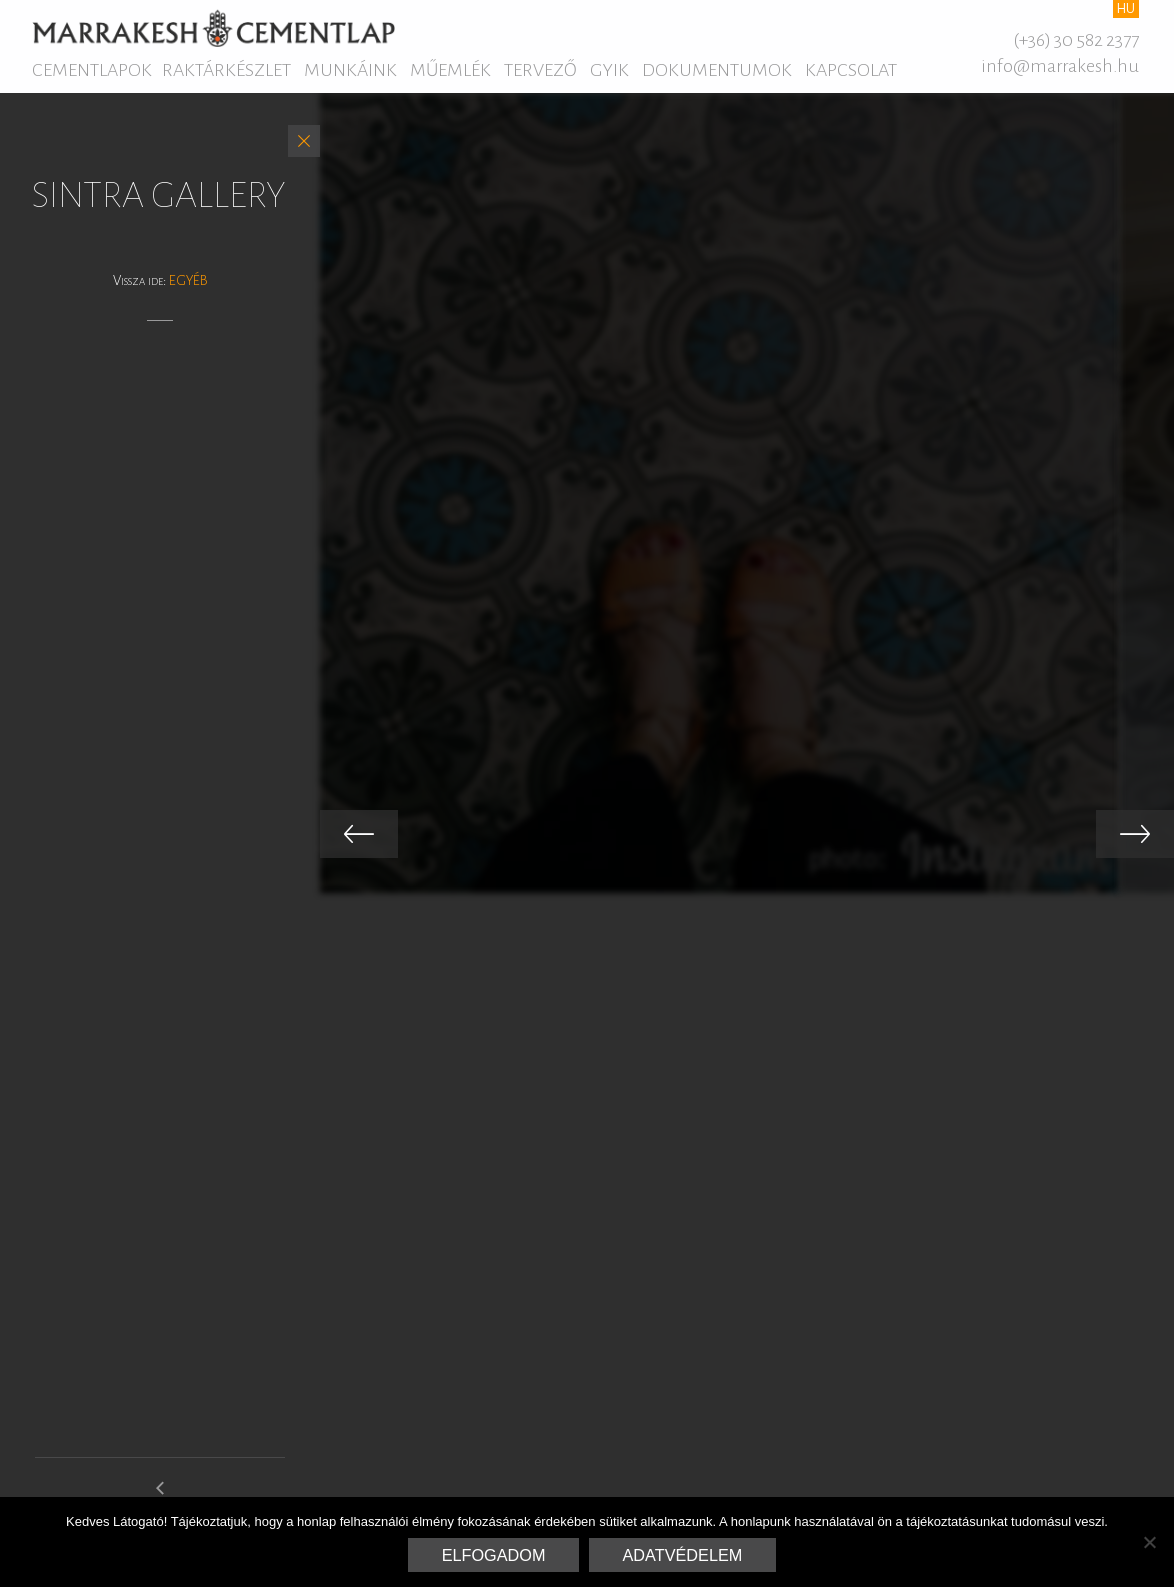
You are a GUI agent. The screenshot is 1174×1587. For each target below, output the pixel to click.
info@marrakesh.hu (1060, 66)
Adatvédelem (683, 1555)
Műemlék (450, 70)
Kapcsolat (851, 70)
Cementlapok (92, 70)
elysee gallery (160, 1496)
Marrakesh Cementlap (213, 28)
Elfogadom (494, 1555)
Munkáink (350, 70)
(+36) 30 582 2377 (1076, 40)
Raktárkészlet (226, 70)
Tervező (540, 70)
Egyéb (188, 280)
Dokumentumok (717, 70)
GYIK (609, 70)
